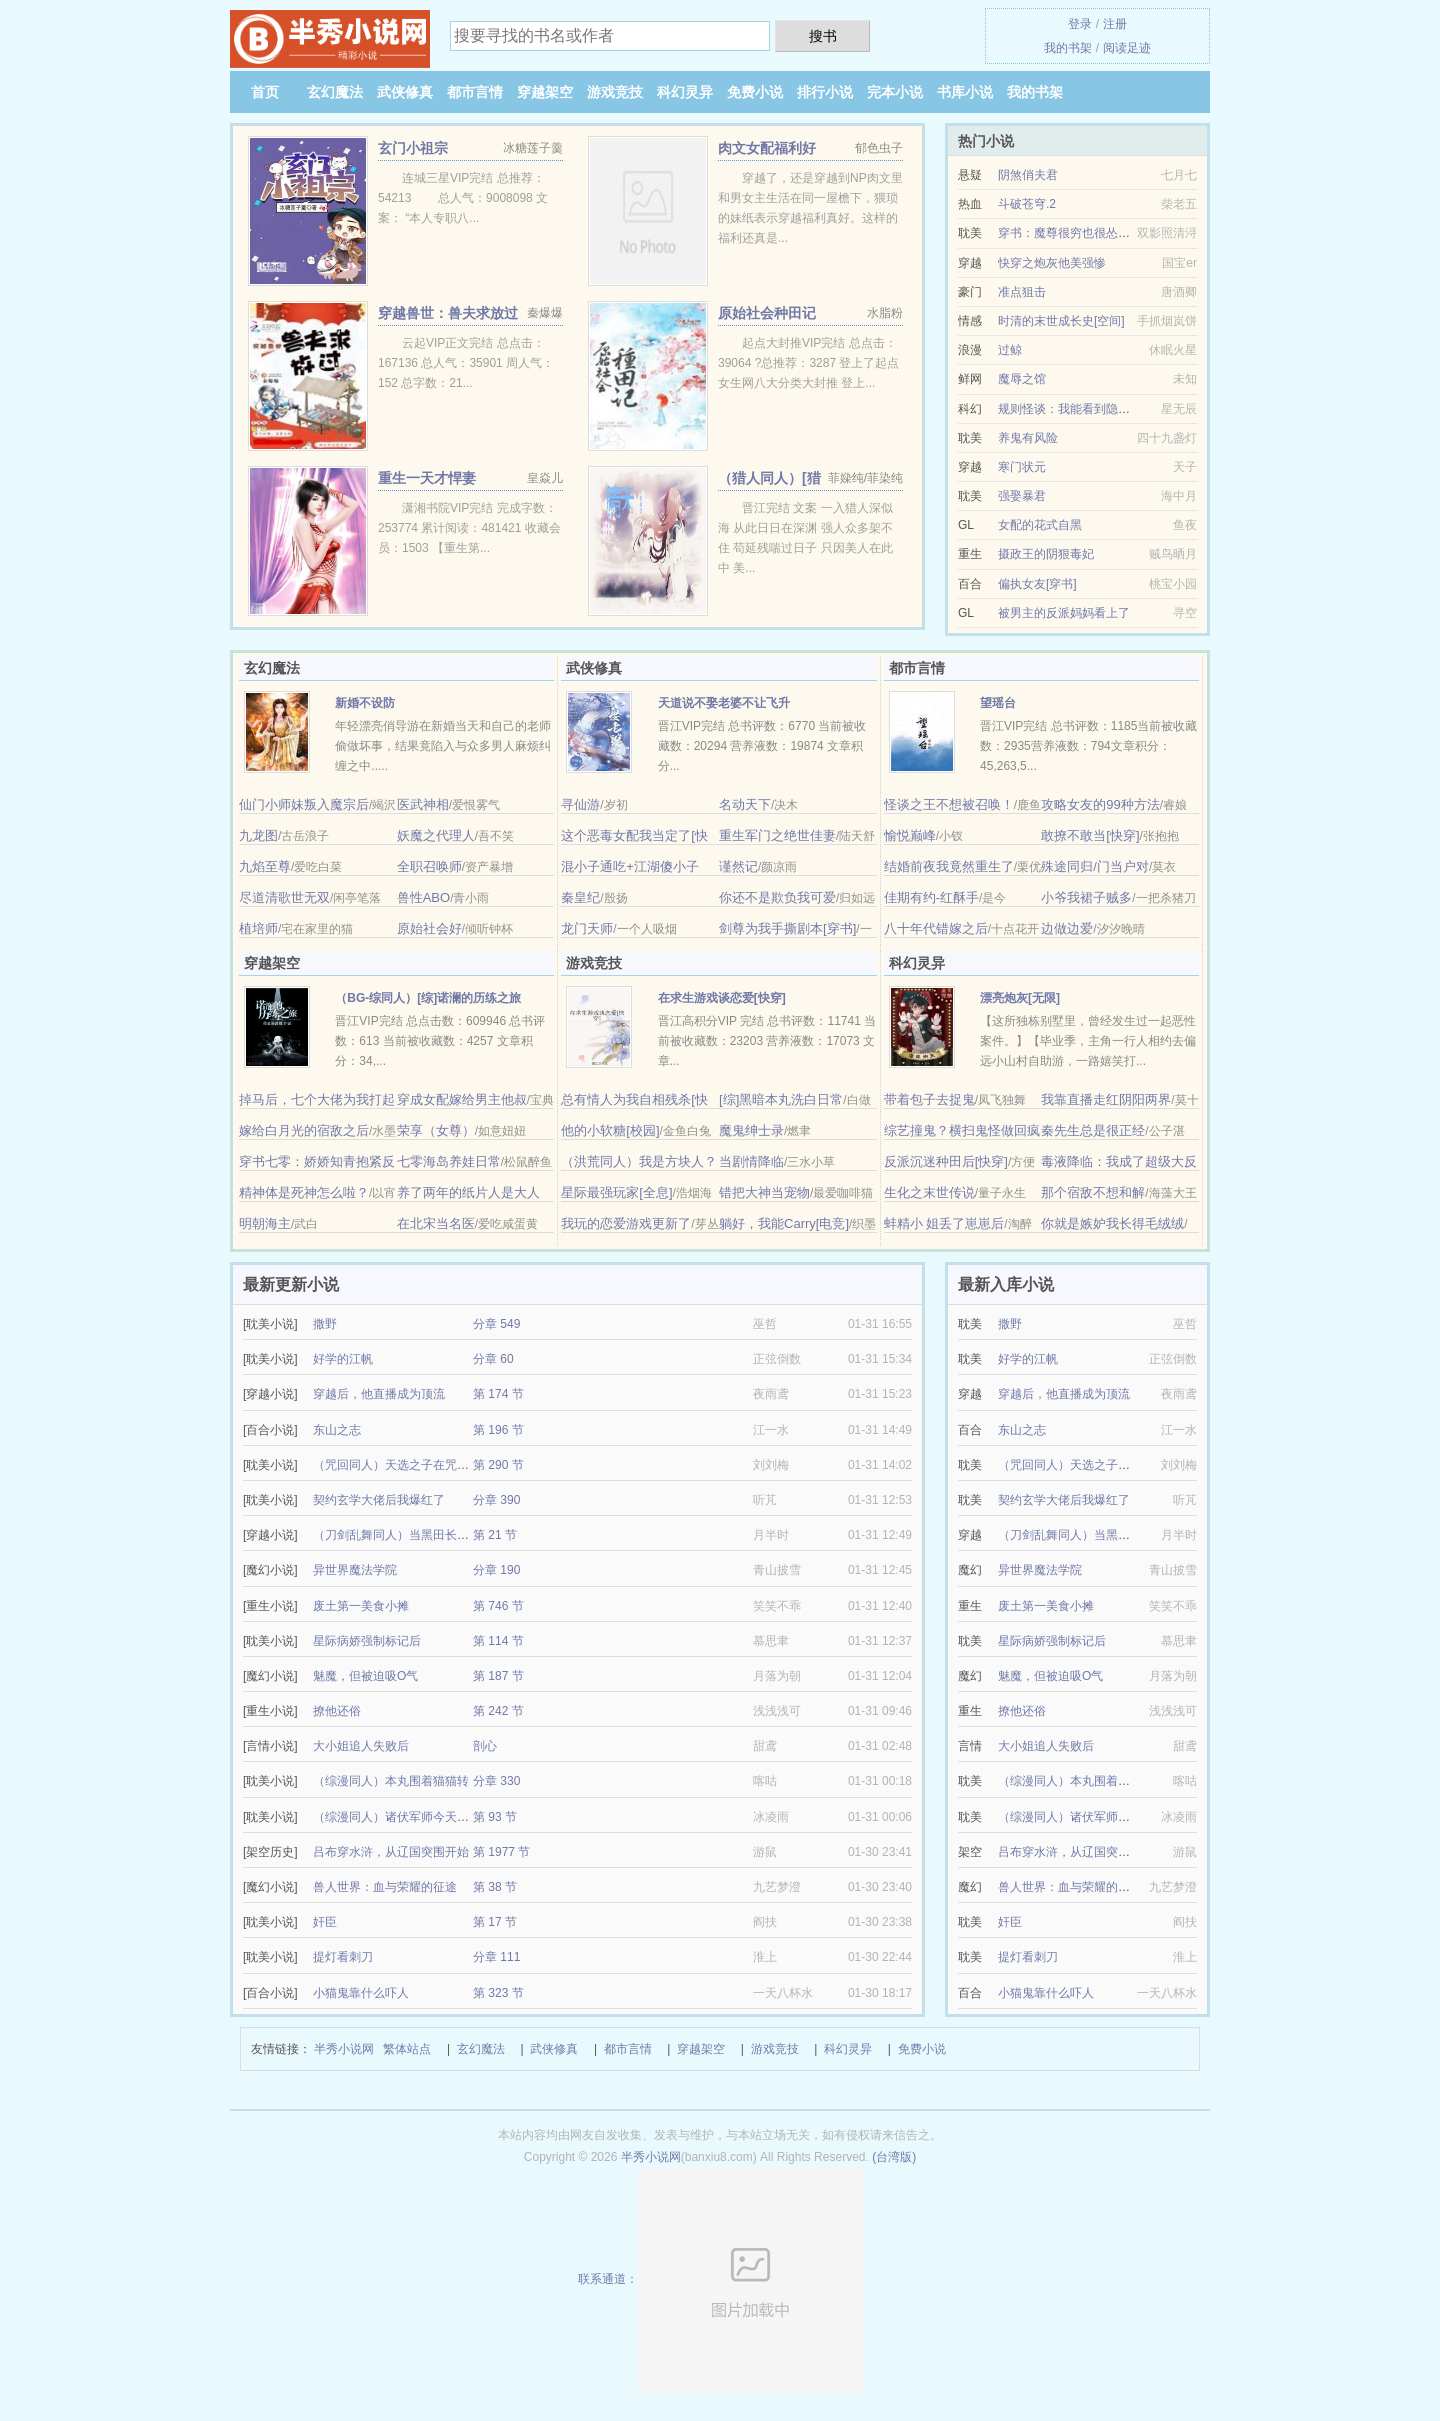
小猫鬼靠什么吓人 (361, 1993)
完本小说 (895, 92)
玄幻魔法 (335, 92)
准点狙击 (1022, 292)
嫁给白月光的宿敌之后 (304, 1130)
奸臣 (325, 1922)
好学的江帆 (343, 1359)
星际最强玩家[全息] (616, 1192)
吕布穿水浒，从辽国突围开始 (391, 1852)
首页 (265, 92)
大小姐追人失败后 (361, 1746)
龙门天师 (587, 928)
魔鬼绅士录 (751, 1130)
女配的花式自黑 (1040, 525)
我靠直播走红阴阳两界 (1106, 1099)
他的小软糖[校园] (610, 1130)
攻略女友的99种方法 (1100, 804)
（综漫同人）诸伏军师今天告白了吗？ (415, 1817)
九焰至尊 (265, 866)
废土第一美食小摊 (361, 1606)
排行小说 (825, 92)
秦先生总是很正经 (1093, 1130)
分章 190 (496, 1570)
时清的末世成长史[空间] (1061, 321)
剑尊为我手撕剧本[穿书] (787, 928)
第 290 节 (498, 1465)
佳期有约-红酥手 (931, 897)
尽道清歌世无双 (284, 897)
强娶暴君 (1022, 496)
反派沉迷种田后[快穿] (946, 1161)
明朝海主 (265, 1223)
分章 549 (496, 1324)
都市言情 (475, 92)
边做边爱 (1067, 928)
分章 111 (496, 1957)
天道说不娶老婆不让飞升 (724, 703)
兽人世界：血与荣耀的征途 (385, 1887)
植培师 (258, 928)
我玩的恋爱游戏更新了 (626, 1223)
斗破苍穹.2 (1027, 204)
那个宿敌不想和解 (1093, 1192)
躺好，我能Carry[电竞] (784, 1223)
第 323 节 (498, 1993)
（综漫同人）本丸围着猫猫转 (391, 1781)
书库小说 (965, 92)
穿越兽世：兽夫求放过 (448, 313)
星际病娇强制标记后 (367, 1641)
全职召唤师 (429, 866)
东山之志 (337, 1430)
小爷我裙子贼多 (1086, 897)
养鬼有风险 (1028, 438)
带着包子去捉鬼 (929, 1099)
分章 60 (493, 1359)
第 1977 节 (501, 1852)
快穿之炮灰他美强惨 (1052, 263)
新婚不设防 (365, 703)
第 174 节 (498, 1394)
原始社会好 (429, 928)
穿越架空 (545, 92)
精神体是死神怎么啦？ (304, 1192)
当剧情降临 (751, 1161)
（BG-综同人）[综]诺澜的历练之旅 (428, 998)
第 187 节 (498, 1676)
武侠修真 (405, 92)
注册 (1115, 24)
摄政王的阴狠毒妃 (1046, 554)
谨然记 (738, 866)
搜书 (823, 36)
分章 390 (496, 1500)
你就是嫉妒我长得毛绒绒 (1112, 1223)
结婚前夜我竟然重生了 (949, 866)
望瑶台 (998, 703)
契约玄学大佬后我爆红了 (379, 1500)
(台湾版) (894, 2157)
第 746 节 (498, 1606)
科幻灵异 (685, 92)
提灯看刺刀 (343, 1957)
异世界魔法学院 (355, 1570)
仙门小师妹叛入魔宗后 (304, 804)
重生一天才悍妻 (427, 478)
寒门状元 (1022, 467)
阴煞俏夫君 (1028, 175)
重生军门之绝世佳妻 (777, 835)
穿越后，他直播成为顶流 (379, 1394)
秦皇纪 (580, 897)
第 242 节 (498, 1711)
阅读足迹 (1127, 48)
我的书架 (1068, 48)
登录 (1080, 24)
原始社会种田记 (767, 313)
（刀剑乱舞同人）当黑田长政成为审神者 (421, 1535)
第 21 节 (495, 1535)
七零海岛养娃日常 (449, 1161)
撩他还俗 (337, 1711)
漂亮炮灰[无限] (1020, 998)
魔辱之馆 (1022, 379)
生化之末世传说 (929, 1192)
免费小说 (755, 92)
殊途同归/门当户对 (1095, 866)
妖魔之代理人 (436, 835)
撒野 (325, 1324)
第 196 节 (498, 1430)
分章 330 (496, 1781)
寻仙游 (580, 804)
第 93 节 (495, 1817)
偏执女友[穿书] (1037, 584)
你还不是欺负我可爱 (777, 897)
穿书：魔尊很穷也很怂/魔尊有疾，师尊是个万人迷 (1131, 233)
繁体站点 (407, 2049)
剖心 (485, 1746)
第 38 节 (495, 1887)
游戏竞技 (615, 92)
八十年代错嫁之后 (936, 928)
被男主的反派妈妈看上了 (1064, 613)
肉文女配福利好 (767, 148)
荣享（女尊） (436, 1130)
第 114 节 (498, 1641)
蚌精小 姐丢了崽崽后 (944, 1223)
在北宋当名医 (436, 1223)
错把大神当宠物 (764, 1192)
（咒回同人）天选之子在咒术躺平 (403, 1465)
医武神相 (423, 804)
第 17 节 (495, 1922)
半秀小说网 (344, 2049)
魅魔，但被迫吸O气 (365, 1676)
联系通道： (720, 2279)
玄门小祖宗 (413, 148)
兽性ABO (423, 897)
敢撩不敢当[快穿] (1090, 835)
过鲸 (1010, 350)
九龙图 (258, 835)
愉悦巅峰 (910, 835)
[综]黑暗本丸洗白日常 (781, 1099)
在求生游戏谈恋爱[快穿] (722, 998)
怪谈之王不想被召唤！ (949, 804)
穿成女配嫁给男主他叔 (462, 1099)
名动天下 (745, 804)
